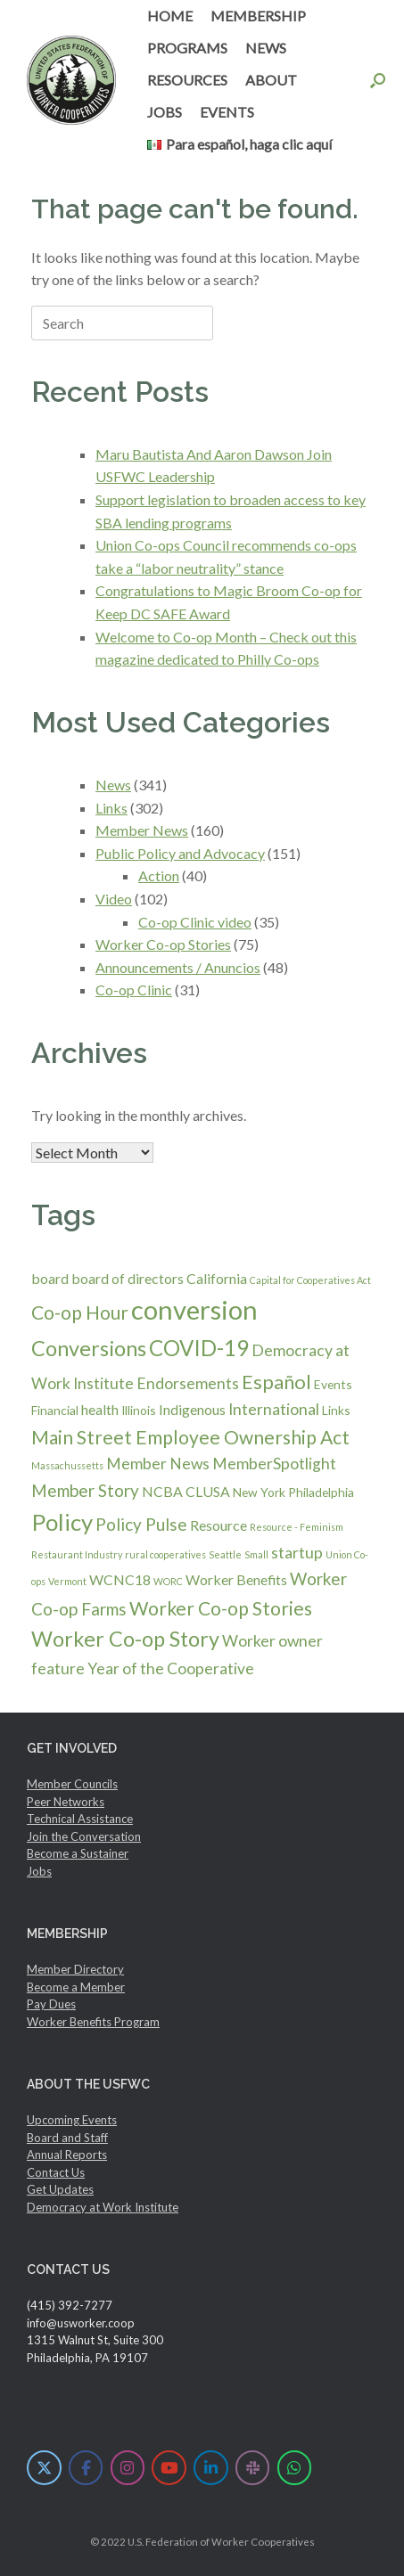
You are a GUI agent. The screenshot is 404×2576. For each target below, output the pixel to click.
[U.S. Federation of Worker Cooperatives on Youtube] (169, 2467)
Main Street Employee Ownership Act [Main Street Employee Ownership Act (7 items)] (190, 1437)
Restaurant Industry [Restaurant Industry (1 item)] (76, 1554)
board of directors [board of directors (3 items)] (127, 1278)
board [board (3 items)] (50, 1278)
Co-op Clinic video (194, 921)
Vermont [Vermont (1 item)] (67, 1581)
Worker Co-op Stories (163, 944)
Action (158, 875)
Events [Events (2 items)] (333, 1384)
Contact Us (56, 2172)
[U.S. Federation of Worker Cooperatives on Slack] (252, 2467)
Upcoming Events (72, 2120)
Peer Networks (65, 1802)
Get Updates (60, 2189)
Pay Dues (51, 2004)
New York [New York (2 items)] (259, 1492)
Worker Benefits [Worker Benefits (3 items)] (236, 1579)
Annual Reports (67, 2154)
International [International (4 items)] (273, 1409)
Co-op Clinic (133, 989)
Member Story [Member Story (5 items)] (85, 1490)
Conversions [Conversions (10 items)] (88, 1348)
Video (113, 898)
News (113, 784)
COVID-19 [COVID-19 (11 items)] (199, 1348)
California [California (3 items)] (216, 1278)
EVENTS (227, 111)
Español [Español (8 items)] (276, 1382)
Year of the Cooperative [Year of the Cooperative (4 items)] (170, 1668)
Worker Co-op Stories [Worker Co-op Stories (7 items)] (220, 1608)
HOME (170, 15)
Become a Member (76, 1987)
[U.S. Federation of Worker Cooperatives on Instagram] (128, 2467)
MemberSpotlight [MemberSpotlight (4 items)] (274, 1463)
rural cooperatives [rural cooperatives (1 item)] (165, 1554)
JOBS (164, 111)
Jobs (39, 1871)
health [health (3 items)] (100, 1409)
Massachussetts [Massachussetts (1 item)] (67, 1465)
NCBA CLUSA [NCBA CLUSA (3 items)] (186, 1491)
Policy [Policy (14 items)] (62, 1522)
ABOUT (271, 79)
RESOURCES (187, 79)
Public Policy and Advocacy (180, 853)
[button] (377, 80)
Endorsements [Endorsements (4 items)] (187, 1383)
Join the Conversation (84, 1836)
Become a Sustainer (77, 1853)
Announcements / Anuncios (177, 967)
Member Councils (72, 1784)
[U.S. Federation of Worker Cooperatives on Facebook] (86, 2467)
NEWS (265, 47)
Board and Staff (67, 2137)
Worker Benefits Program (93, 2022)
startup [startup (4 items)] (297, 1552)
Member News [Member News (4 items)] (158, 1463)
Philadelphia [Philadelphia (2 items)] (321, 1492)
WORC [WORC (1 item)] (168, 1581)
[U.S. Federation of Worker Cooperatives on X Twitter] (44, 2467)
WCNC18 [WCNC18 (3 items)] (120, 1579)
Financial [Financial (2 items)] (54, 1410)
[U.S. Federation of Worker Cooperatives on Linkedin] (211, 2467)
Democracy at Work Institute (102, 2207)
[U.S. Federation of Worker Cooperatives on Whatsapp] (294, 2467)
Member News (141, 830)
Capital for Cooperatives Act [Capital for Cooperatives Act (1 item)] (310, 1280)
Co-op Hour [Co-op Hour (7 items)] (79, 1312)
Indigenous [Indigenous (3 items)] (192, 1409)
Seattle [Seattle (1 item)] (225, 1554)
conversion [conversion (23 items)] (194, 1309)
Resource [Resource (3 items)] (218, 1525)
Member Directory (75, 1969)
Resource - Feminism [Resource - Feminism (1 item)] (296, 1527)
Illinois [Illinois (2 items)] (138, 1410)
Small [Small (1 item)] (256, 1554)
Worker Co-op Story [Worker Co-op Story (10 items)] (125, 1638)
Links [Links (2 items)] (336, 1410)
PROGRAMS (187, 47)
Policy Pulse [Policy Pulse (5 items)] (141, 1524)
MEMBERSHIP (258, 15)
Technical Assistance (80, 1818)
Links (111, 807)
